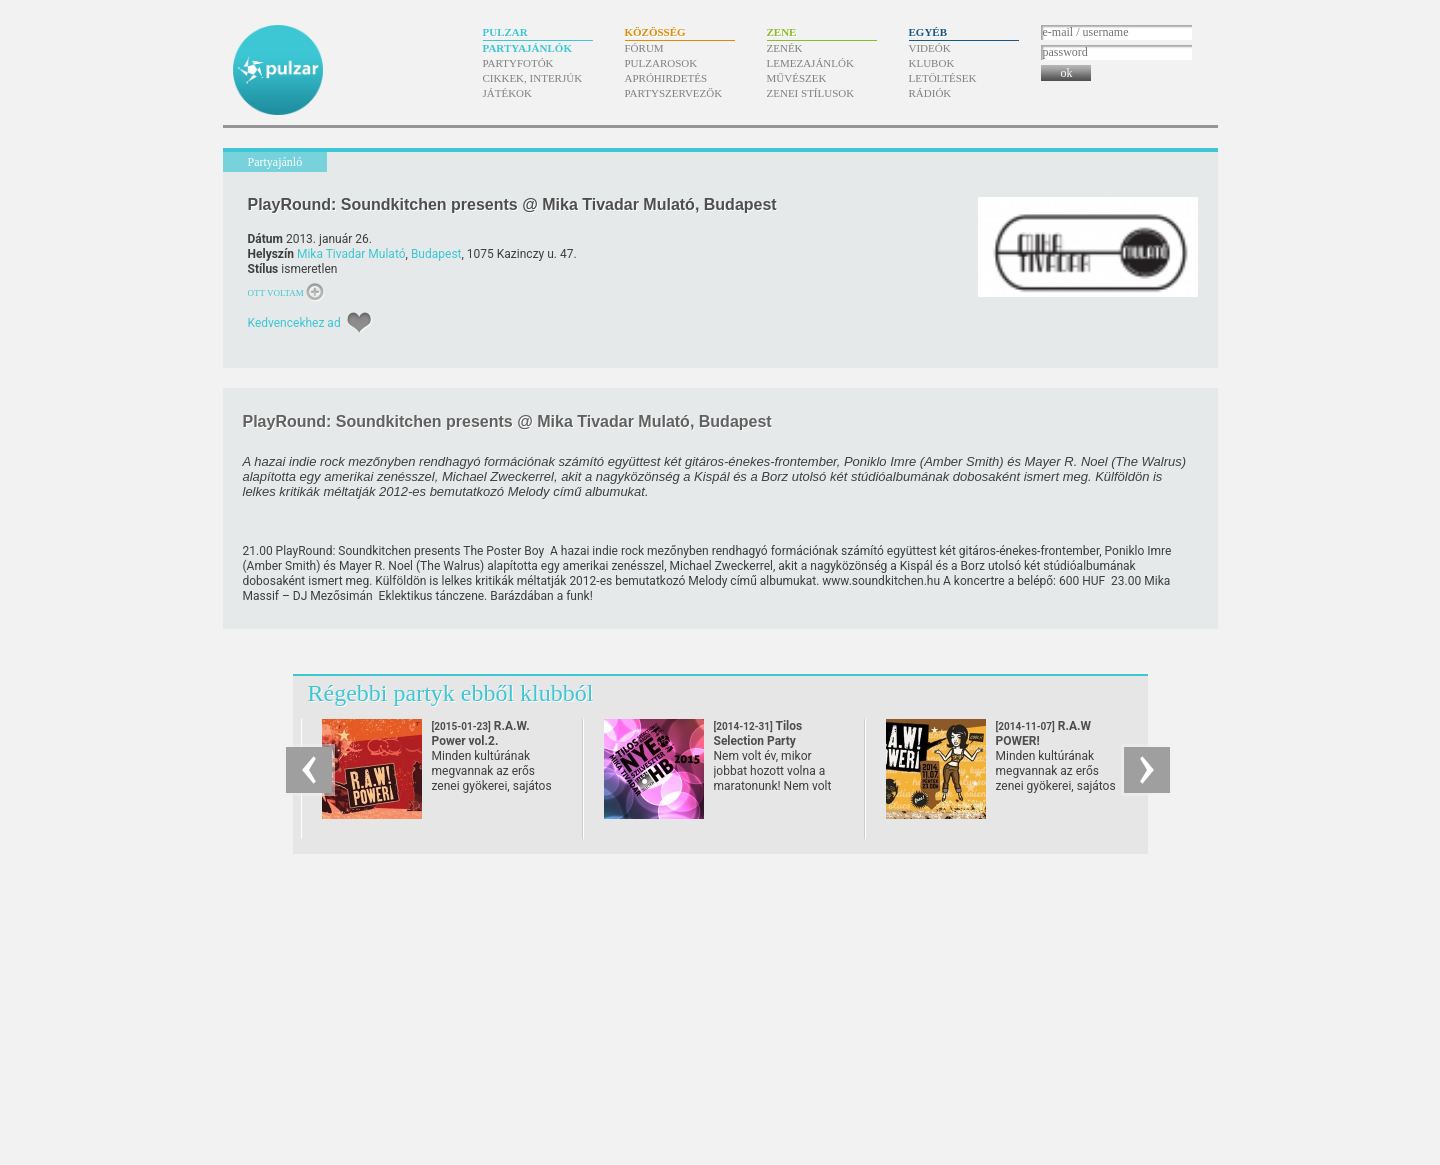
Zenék (785, 48)
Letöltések (943, 78)
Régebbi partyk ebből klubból (451, 693)
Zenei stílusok (811, 93)
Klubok (932, 63)
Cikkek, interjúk (533, 78)
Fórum (644, 48)
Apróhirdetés (666, 78)
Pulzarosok (661, 63)
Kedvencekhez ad (294, 323)
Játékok (508, 93)
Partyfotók (518, 63)
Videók (930, 48)
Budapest (436, 254)
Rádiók (930, 93)
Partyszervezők (674, 93)
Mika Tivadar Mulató (351, 254)
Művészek (797, 78)
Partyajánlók (527, 48)
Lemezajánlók (810, 63)
